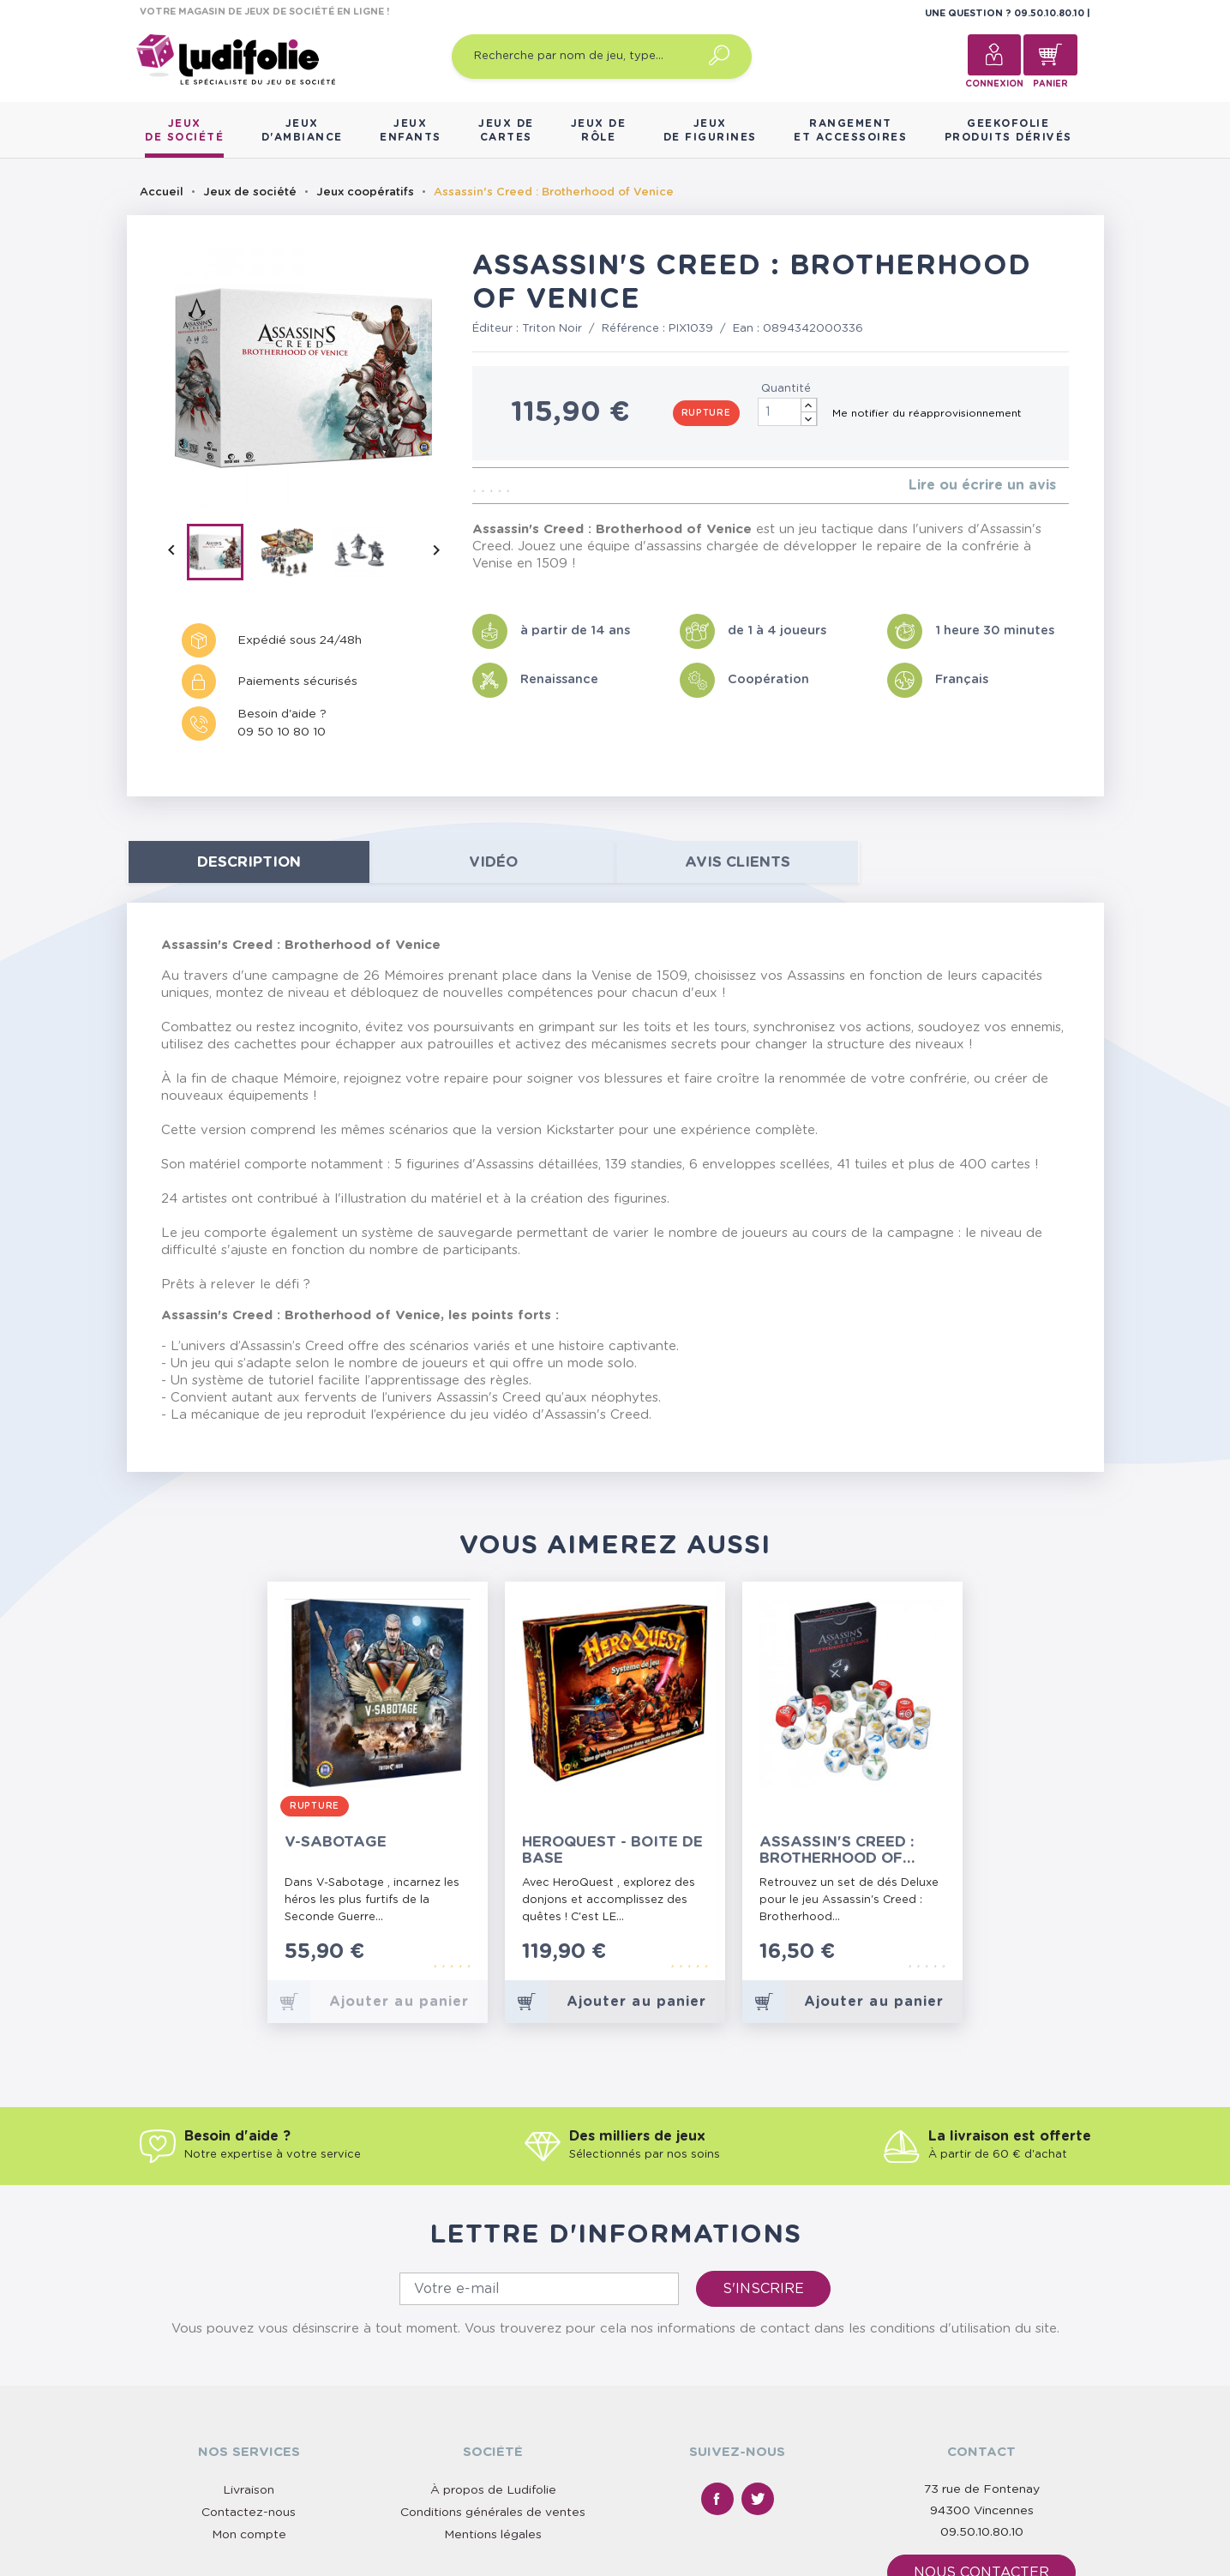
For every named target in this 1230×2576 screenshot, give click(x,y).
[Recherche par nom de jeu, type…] (602, 56)
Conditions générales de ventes (492, 2513)
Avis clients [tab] (737, 862)
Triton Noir (552, 328)
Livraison (248, 2490)
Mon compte (249, 2535)
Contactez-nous (248, 2513)
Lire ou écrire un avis (982, 485)
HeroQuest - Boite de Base (612, 1849)
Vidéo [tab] (493, 862)
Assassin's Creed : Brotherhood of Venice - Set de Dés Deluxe (839, 1850)
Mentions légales (493, 2535)
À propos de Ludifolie (493, 2490)
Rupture (706, 413)
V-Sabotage (336, 1841)
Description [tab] (249, 862)
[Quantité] (788, 412)
